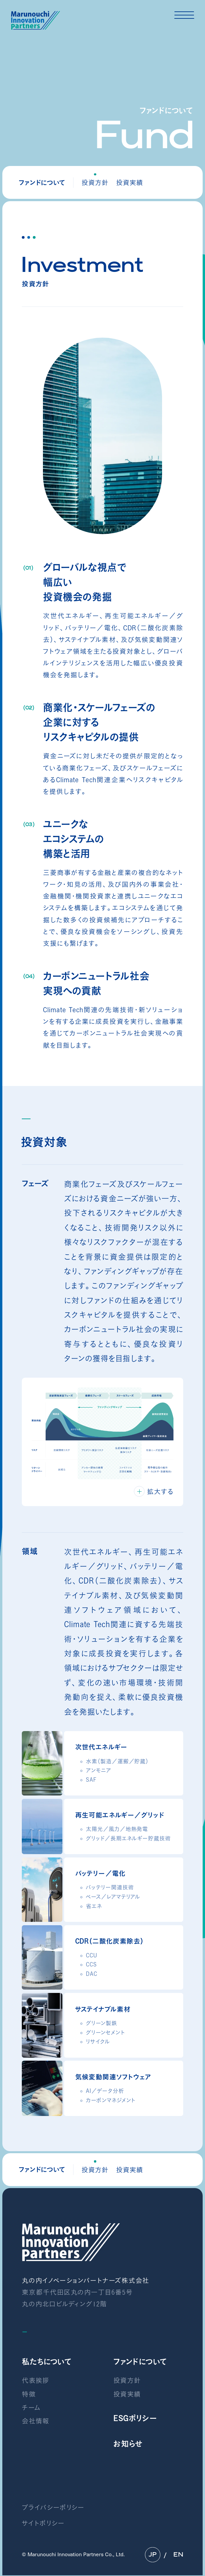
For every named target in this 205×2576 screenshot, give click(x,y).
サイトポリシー (43, 2523)
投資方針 (127, 2380)
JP (153, 2555)
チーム (31, 2407)
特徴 (29, 2394)
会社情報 (35, 2421)
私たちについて (46, 2361)
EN (178, 2555)
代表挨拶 (35, 2380)
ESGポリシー (135, 2418)
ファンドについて (140, 2361)
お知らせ (128, 2444)
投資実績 (129, 182)
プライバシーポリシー (53, 2507)
